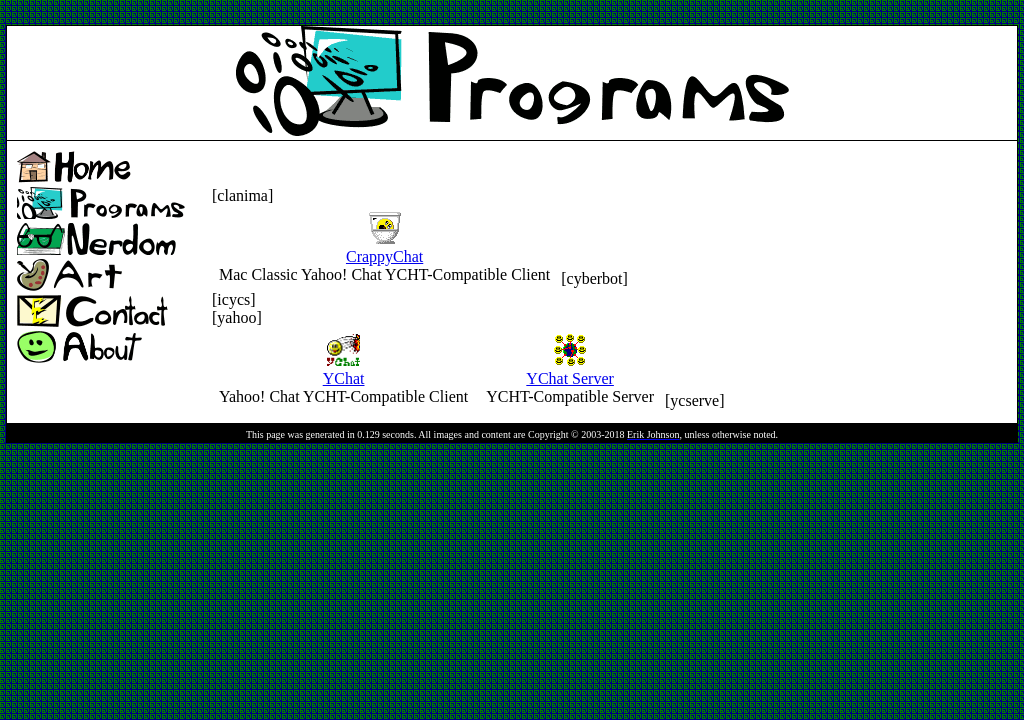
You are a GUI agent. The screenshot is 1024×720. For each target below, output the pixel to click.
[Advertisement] (370, 13)
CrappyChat (384, 247)
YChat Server (570, 369)
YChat (344, 369)
